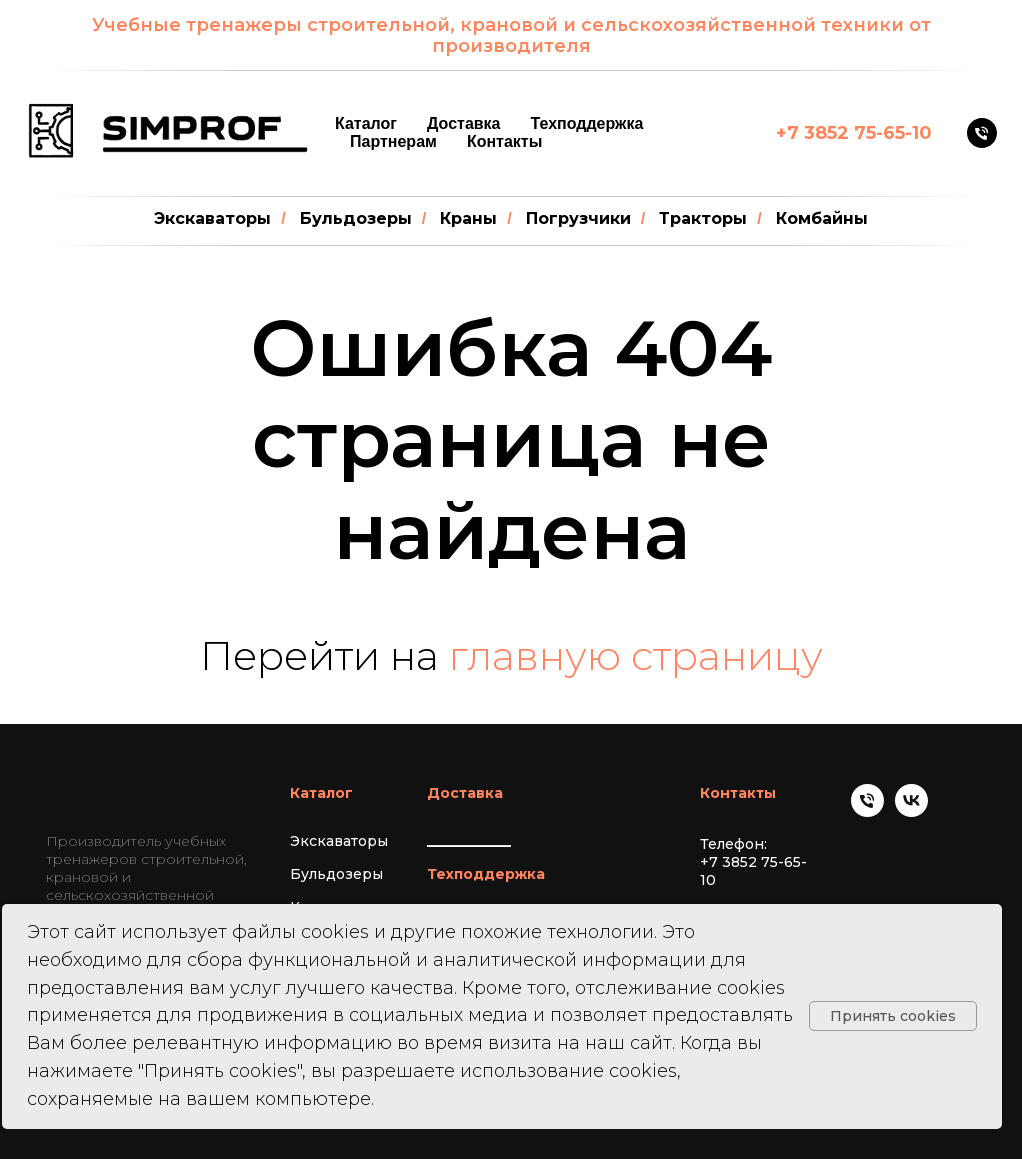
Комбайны (822, 218)
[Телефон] (982, 133)
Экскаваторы (212, 218)
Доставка (464, 123)
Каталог (366, 123)
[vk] (911, 811)
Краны (468, 218)
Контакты (504, 141)
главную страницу (636, 655)
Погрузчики (578, 218)
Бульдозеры (356, 218)
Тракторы (703, 218)
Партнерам (393, 141)
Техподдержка (587, 123)
